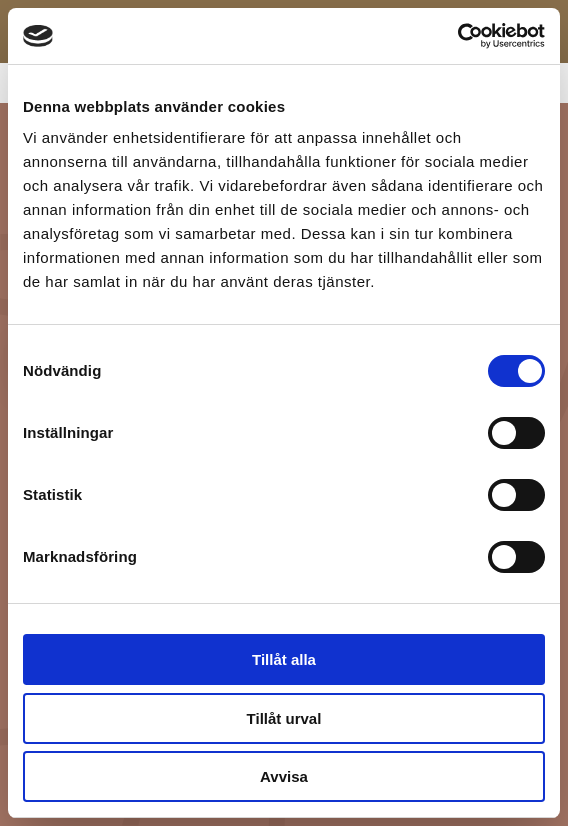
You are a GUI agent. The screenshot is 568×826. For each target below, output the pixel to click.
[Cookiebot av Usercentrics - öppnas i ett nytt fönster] (457, 36)
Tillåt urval (284, 718)
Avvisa (284, 776)
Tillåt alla (284, 659)
